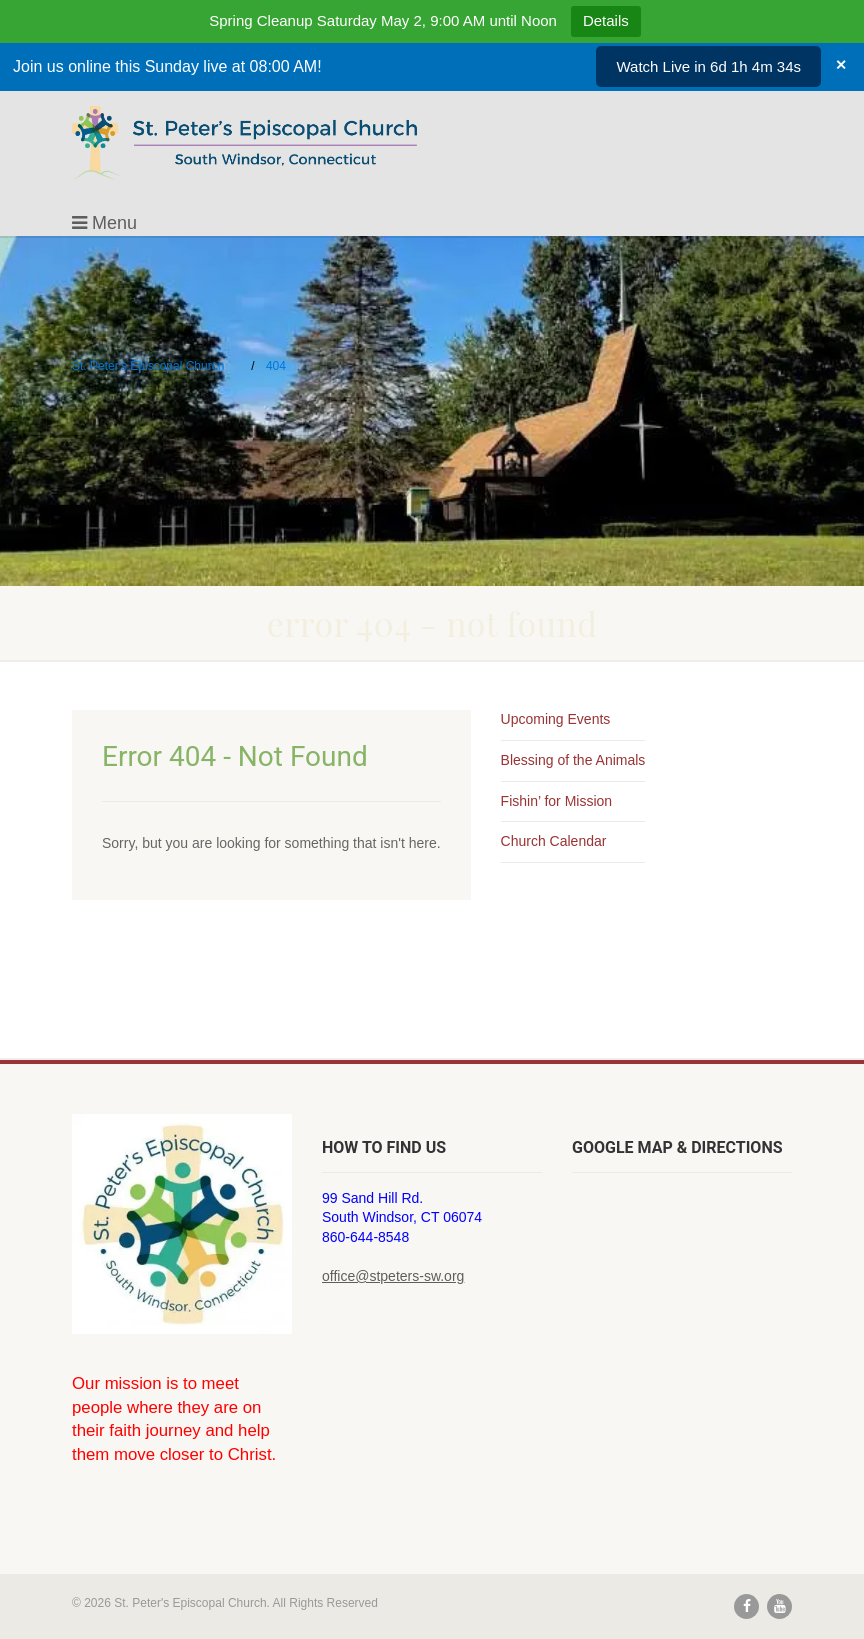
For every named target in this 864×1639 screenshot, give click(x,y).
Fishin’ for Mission (557, 801)
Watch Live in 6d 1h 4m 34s (708, 66)
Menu (104, 223)
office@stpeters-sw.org (393, 1276)
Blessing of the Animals (573, 760)
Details (606, 20)
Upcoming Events (556, 719)
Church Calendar (554, 841)
